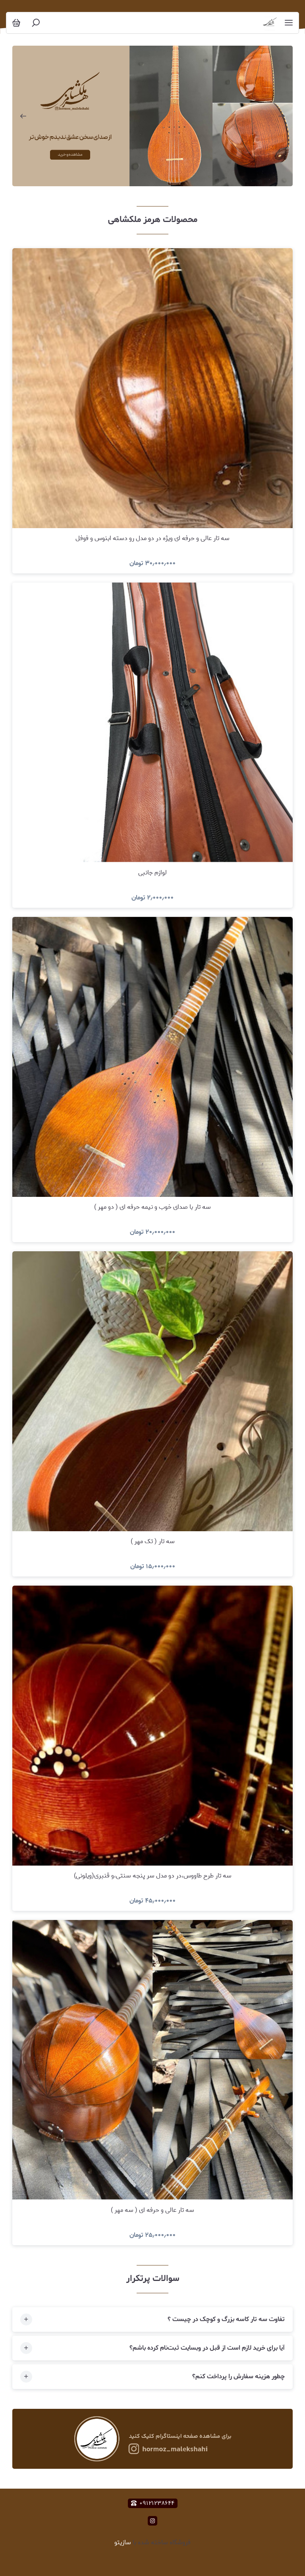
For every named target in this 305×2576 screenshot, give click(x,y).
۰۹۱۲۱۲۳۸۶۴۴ (152, 2503)
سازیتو (122, 2542)
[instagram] (152, 2521)
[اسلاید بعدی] (282, 116)
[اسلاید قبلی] (23, 116)
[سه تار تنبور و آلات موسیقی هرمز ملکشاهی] (270, 23)
